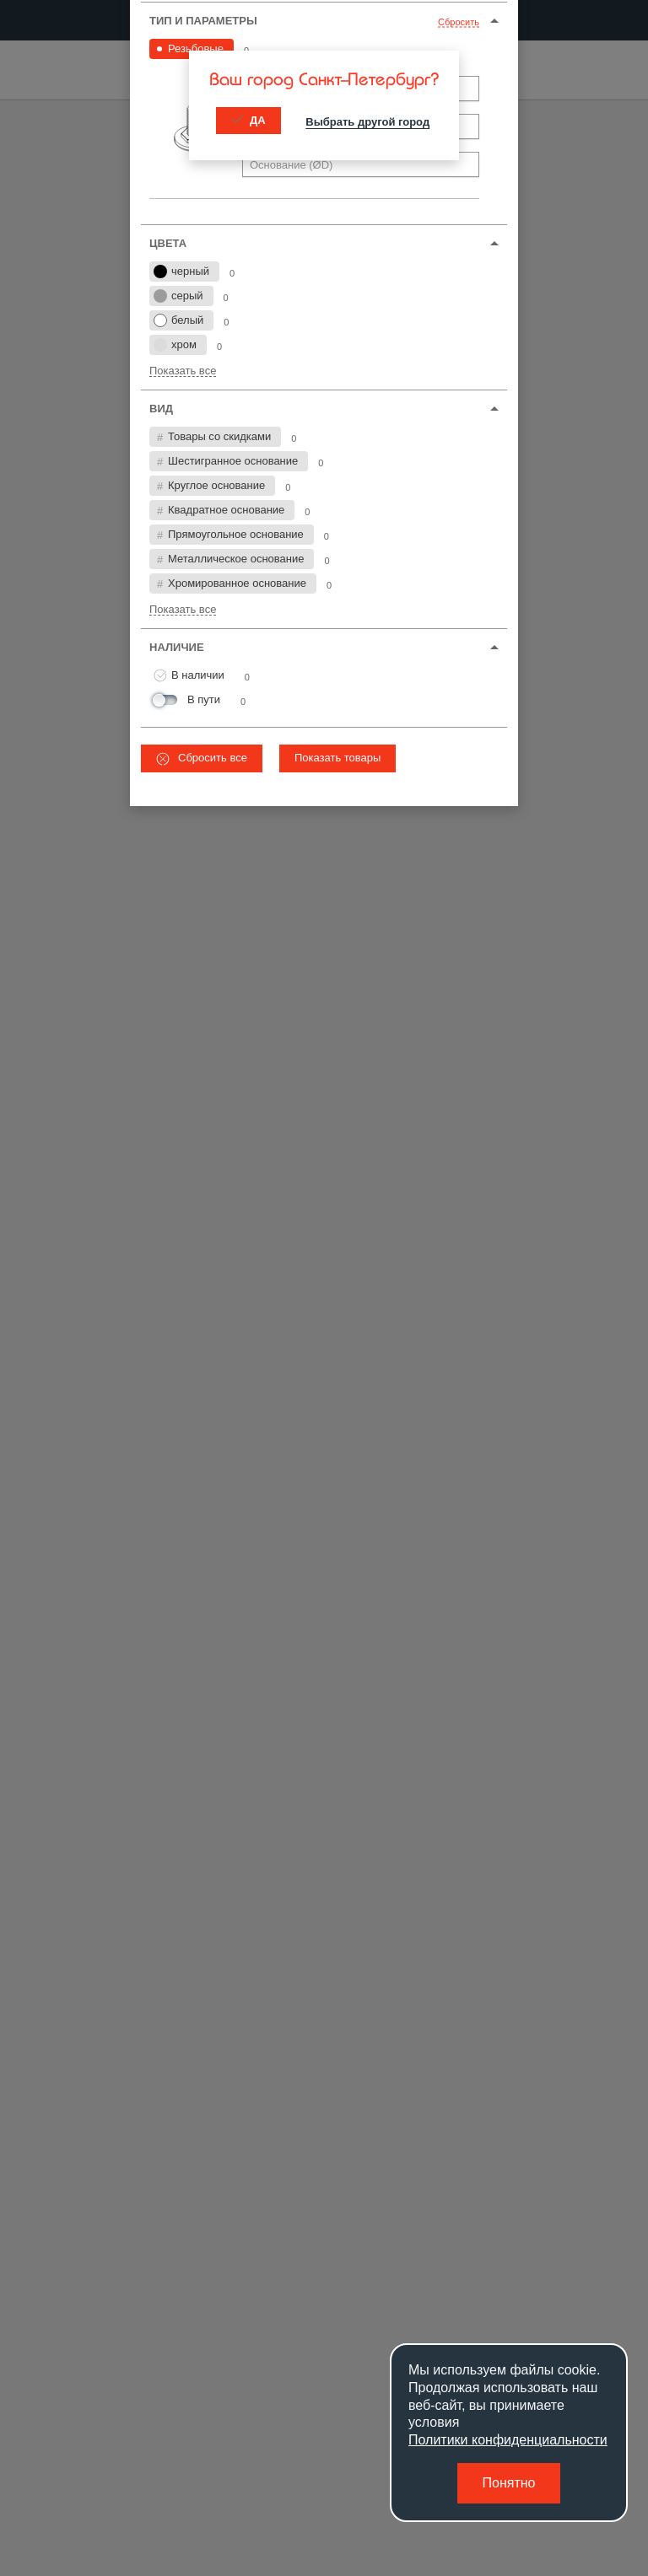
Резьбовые (196, 48)
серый (178, 296)
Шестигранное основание (233, 460)
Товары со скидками (219, 436)
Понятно (509, 2483)
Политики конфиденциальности (508, 2440)
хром (175, 345)
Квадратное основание (226, 509)
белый (178, 320)
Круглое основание (216, 485)
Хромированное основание (237, 583)
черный (181, 271)
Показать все (182, 371)
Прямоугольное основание (236, 534)
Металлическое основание (236, 558)
